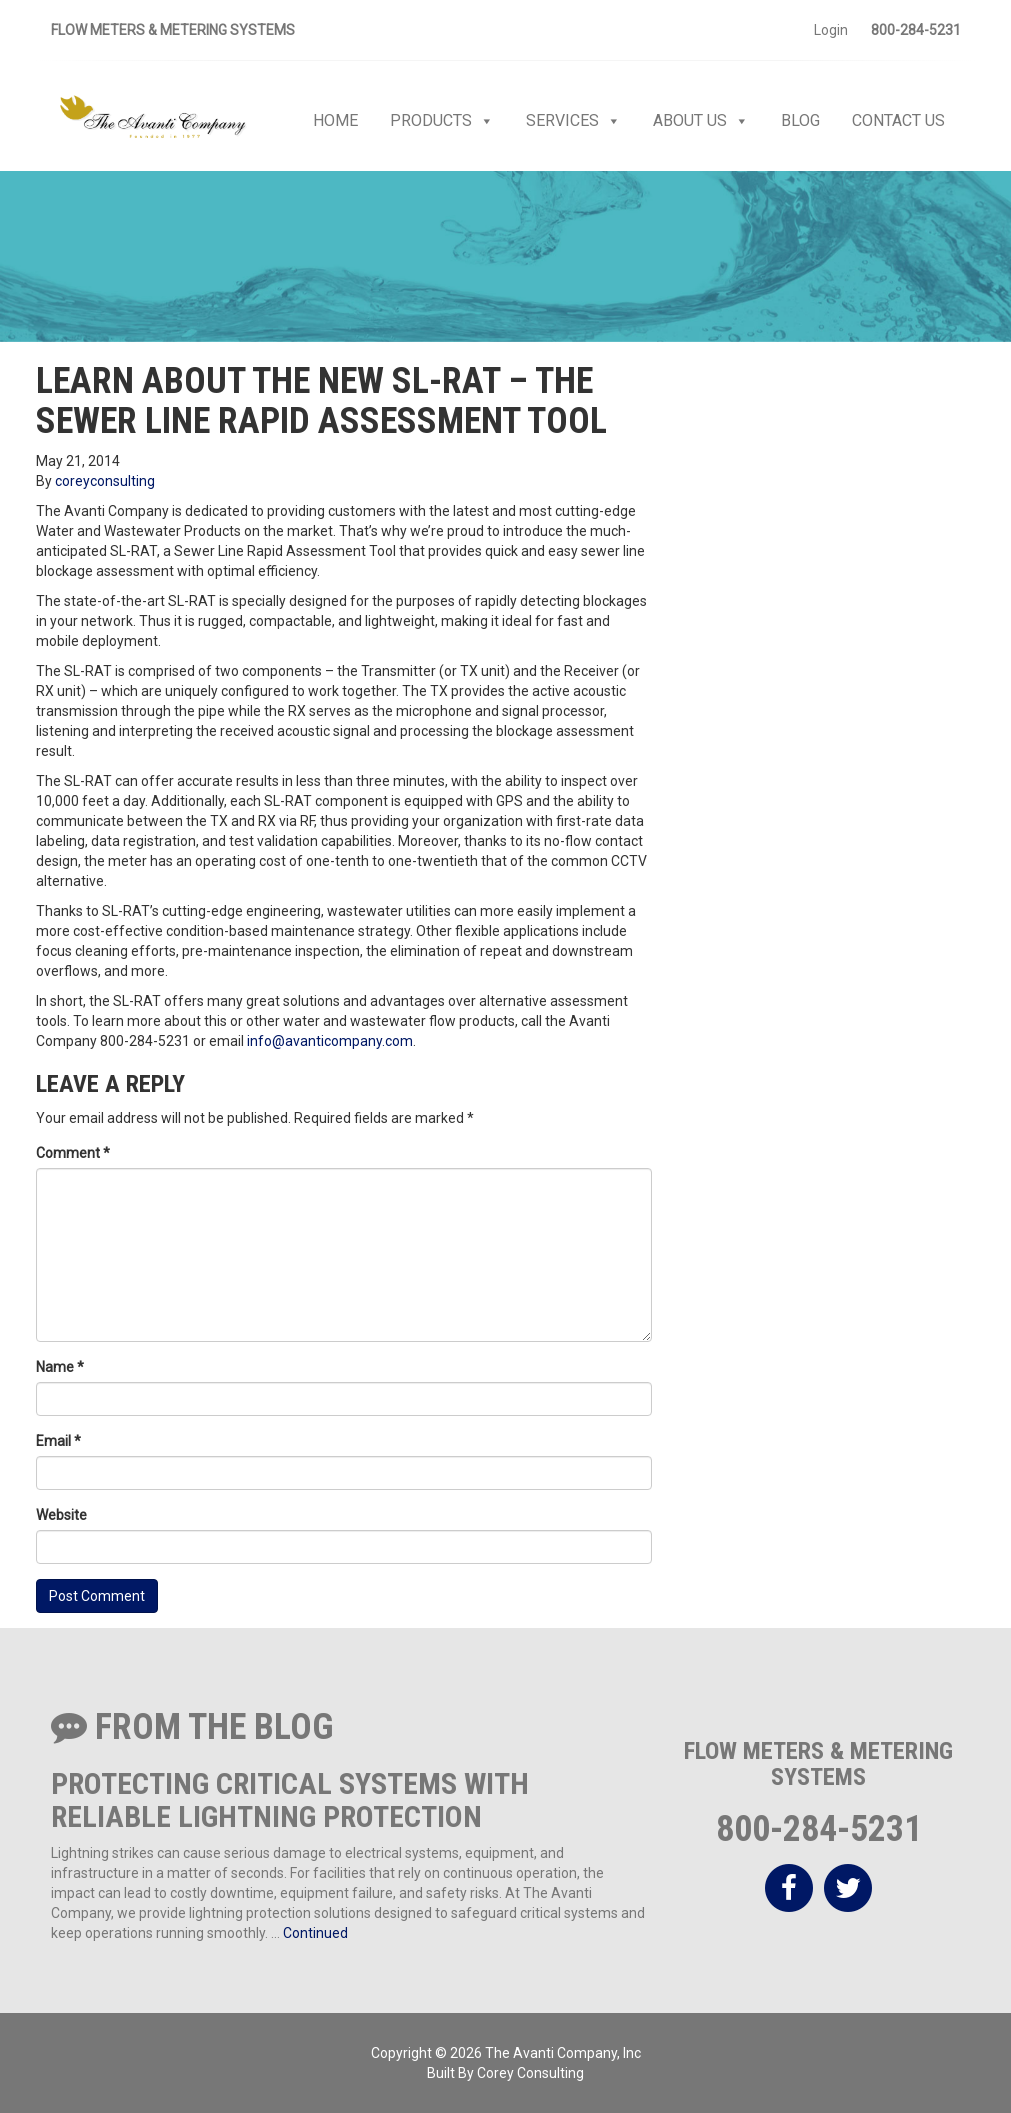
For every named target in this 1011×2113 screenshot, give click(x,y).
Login (831, 30)
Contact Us (898, 120)
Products (442, 121)
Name (60, 1367)
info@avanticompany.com (330, 1041)
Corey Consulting (530, 2073)
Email (58, 1441)
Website (61, 1515)
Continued (315, 1933)
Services (573, 121)
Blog (800, 120)
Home (335, 120)
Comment (73, 1153)
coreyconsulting (105, 481)
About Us (701, 121)
